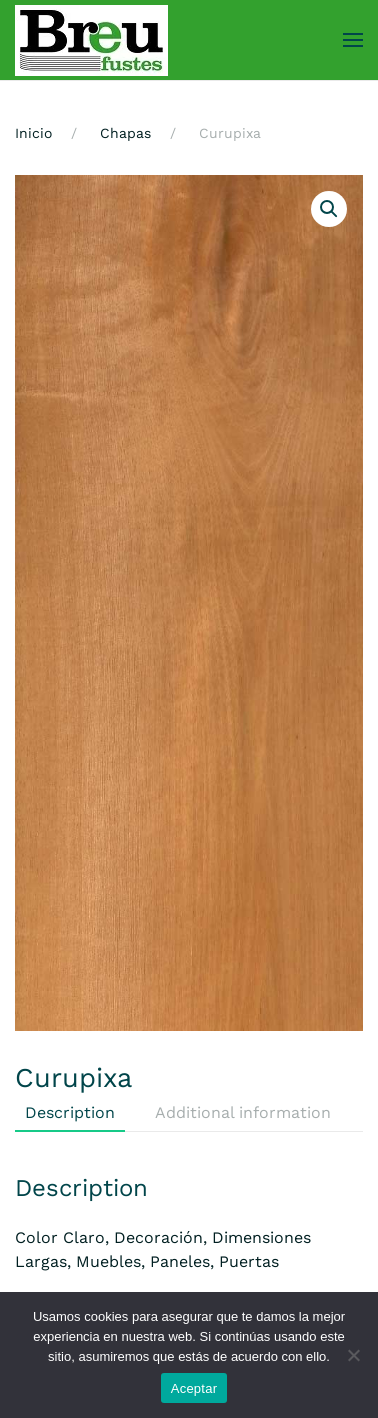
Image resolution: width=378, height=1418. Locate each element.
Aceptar (194, 1388)
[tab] (233, 1114)
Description (70, 1112)
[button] (353, 40)
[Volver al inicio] (91, 40)
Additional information (243, 1112)
